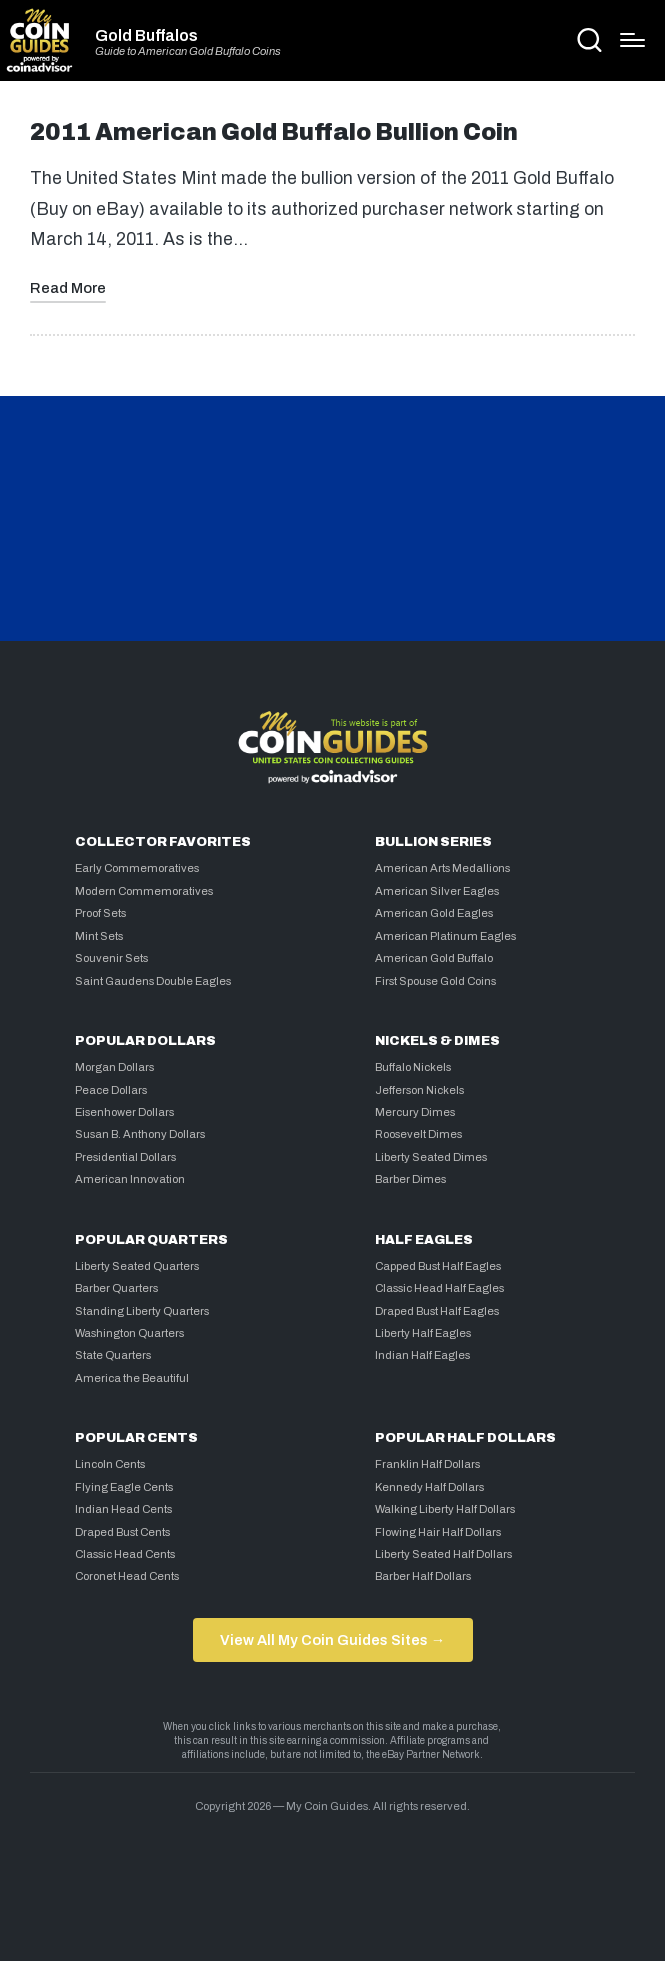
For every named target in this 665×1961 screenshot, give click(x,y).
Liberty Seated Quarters (137, 1266)
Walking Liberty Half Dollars (445, 1509)
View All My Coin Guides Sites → (332, 1640)
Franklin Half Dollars (427, 1464)
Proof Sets (100, 913)
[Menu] (632, 40)
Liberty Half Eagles (423, 1333)
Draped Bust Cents (122, 1532)
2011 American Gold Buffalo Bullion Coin (274, 132)
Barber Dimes (410, 1179)
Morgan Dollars (114, 1067)
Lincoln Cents (110, 1464)
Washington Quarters (129, 1333)
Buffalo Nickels (413, 1067)
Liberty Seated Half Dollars (443, 1554)
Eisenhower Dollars (124, 1112)
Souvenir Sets (111, 958)
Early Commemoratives (137, 868)
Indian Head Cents (123, 1509)
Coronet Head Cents (127, 1576)
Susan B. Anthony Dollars (140, 1134)
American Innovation (130, 1179)
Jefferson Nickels (419, 1090)
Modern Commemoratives (144, 891)
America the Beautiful (132, 1378)
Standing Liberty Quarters (142, 1311)
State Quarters (113, 1355)
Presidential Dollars (125, 1157)
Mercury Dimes (415, 1112)
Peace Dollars (111, 1090)
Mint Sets (99, 936)
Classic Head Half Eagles (439, 1288)
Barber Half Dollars (423, 1576)
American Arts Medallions (442, 868)
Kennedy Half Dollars (429, 1487)
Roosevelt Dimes (418, 1134)
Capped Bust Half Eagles (438, 1266)
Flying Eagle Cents (124, 1487)
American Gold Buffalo (434, 958)
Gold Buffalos (146, 36)
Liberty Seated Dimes (431, 1157)
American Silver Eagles (437, 891)
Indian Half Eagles (422, 1355)
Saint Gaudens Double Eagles (153, 981)
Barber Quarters (116, 1288)
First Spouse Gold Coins (435, 981)
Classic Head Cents (125, 1554)
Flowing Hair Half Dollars (438, 1532)
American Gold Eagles (434, 913)
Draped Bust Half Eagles (437, 1311)
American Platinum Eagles (445, 936)
